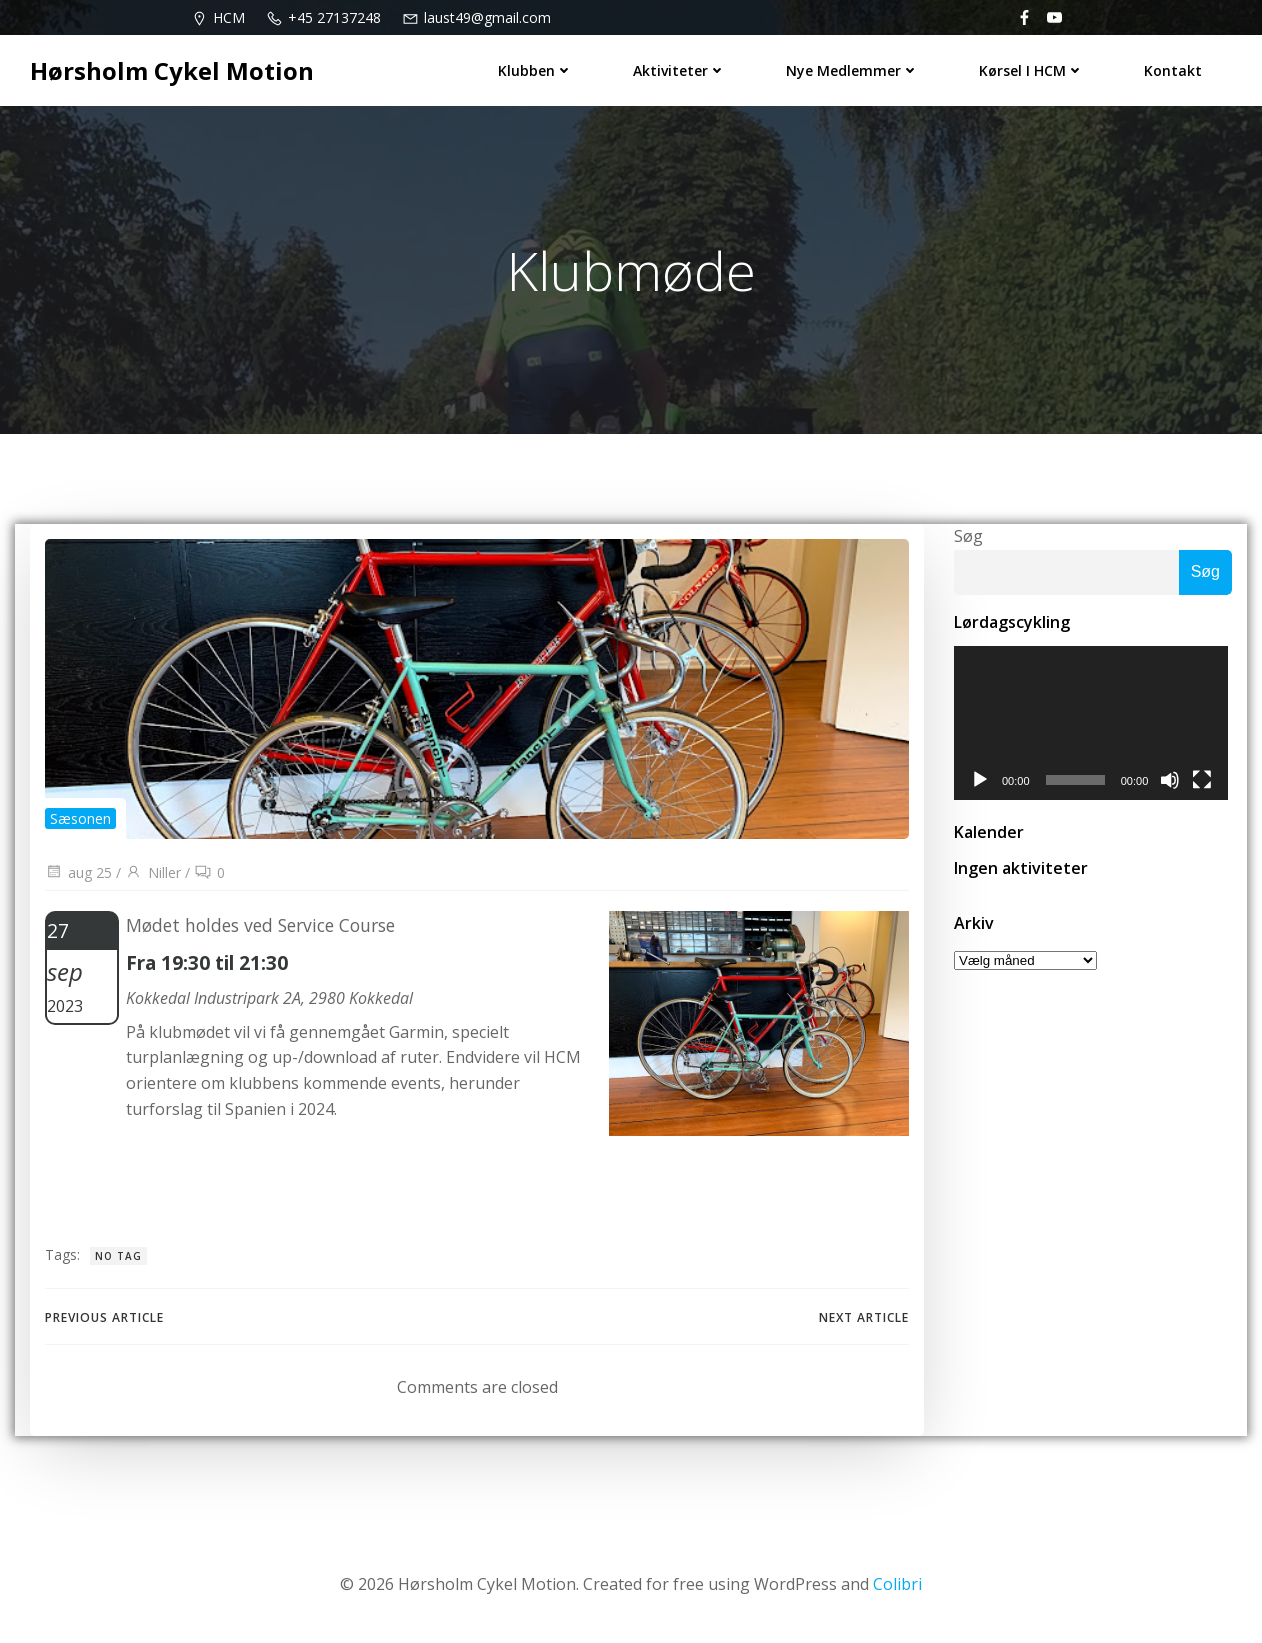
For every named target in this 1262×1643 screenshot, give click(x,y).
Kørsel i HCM (1031, 70)
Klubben (535, 70)
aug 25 (78, 872)
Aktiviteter (679, 70)
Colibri (897, 1584)
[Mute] (1174, 782)
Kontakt (1173, 70)
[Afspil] (980, 782)
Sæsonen (80, 818)
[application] (1093, 724)
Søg (968, 536)
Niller (153, 872)
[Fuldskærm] (1206, 782)
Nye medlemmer (852, 70)
